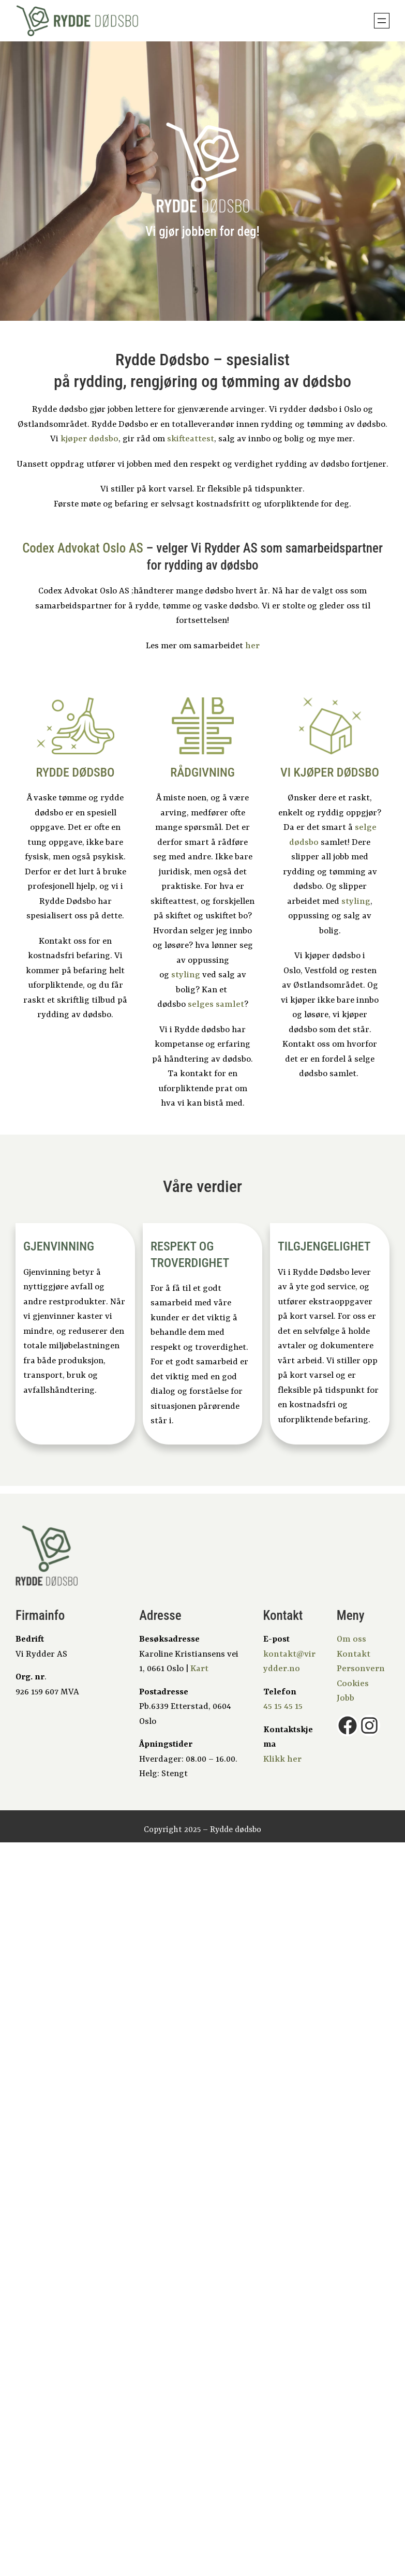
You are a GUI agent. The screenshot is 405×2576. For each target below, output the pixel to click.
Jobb (345, 1698)
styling (185, 975)
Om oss (351, 1639)
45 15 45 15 (283, 1706)
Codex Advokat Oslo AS (82, 548)
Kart (199, 1669)
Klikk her (282, 1759)
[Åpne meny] (381, 20)
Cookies (353, 1684)
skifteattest (190, 439)
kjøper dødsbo (89, 439)
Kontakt (353, 1654)
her (252, 646)
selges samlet (216, 1004)
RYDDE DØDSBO (75, 772)
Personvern (361, 1669)
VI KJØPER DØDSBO (329, 772)
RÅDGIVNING (202, 772)
